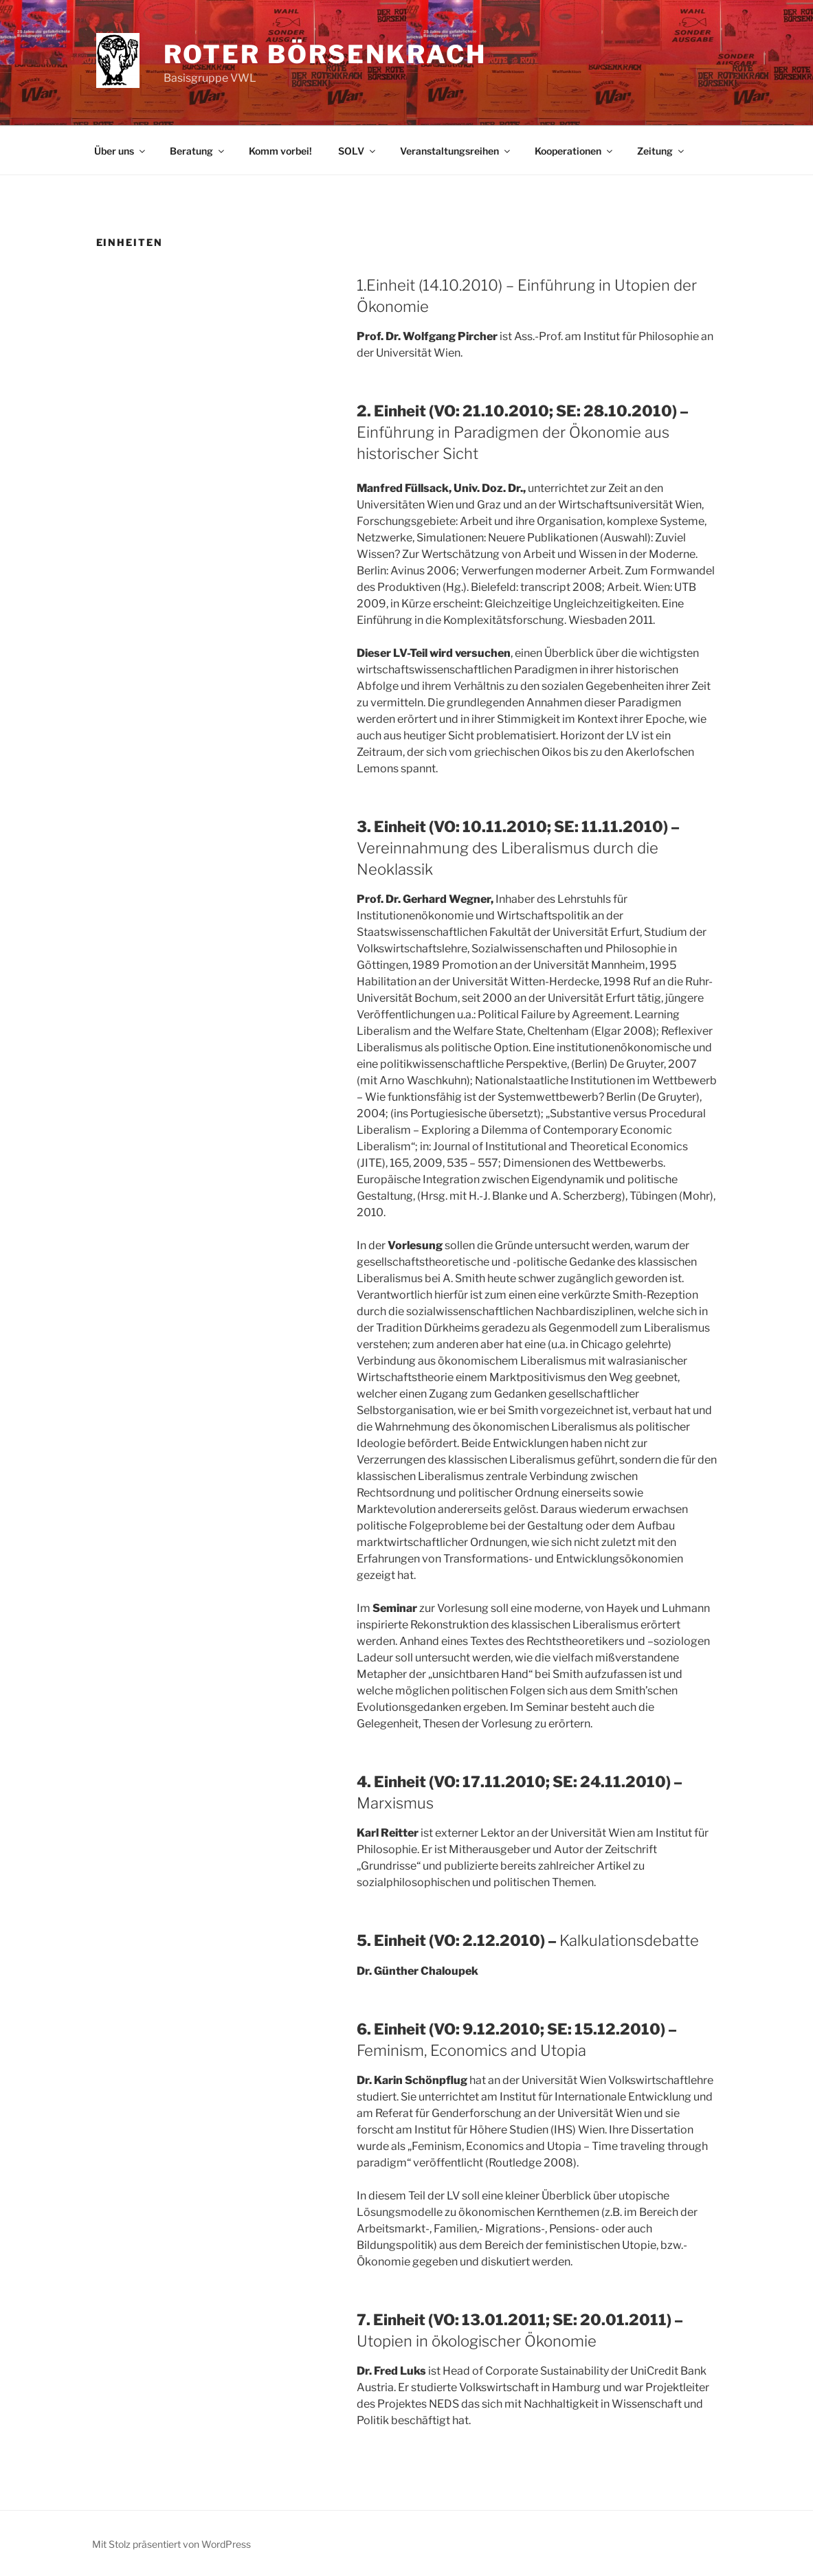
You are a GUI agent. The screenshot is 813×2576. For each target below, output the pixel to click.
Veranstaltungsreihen (456, 151)
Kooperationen (574, 151)
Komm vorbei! (280, 151)
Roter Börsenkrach (325, 54)
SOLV (357, 151)
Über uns (120, 151)
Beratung (198, 151)
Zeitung (661, 151)
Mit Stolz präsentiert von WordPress (171, 2544)
